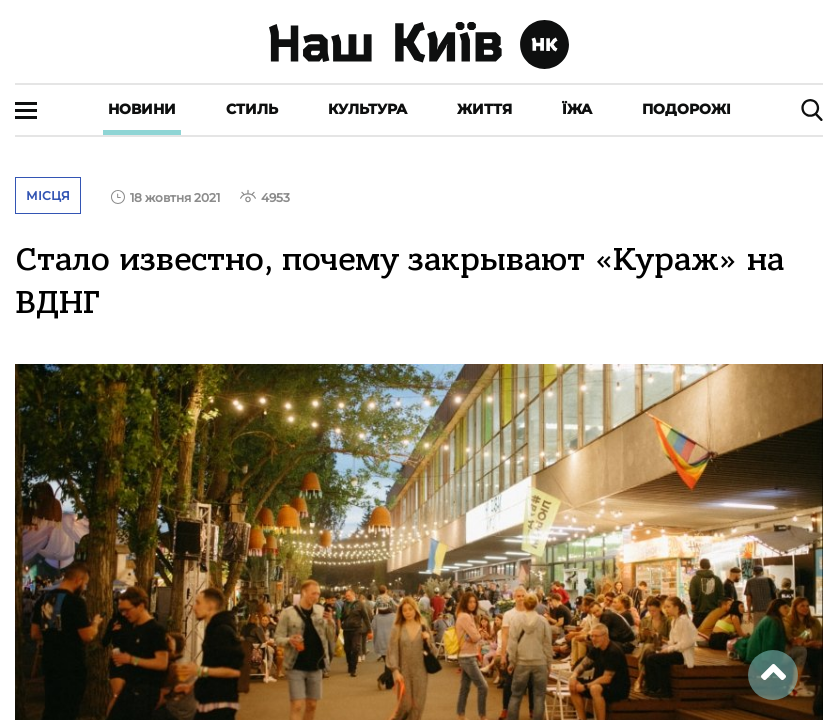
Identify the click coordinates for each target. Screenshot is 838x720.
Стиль (252, 109)
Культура (367, 109)
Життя (484, 109)
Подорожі (686, 109)
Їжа (577, 109)
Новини (142, 109)
